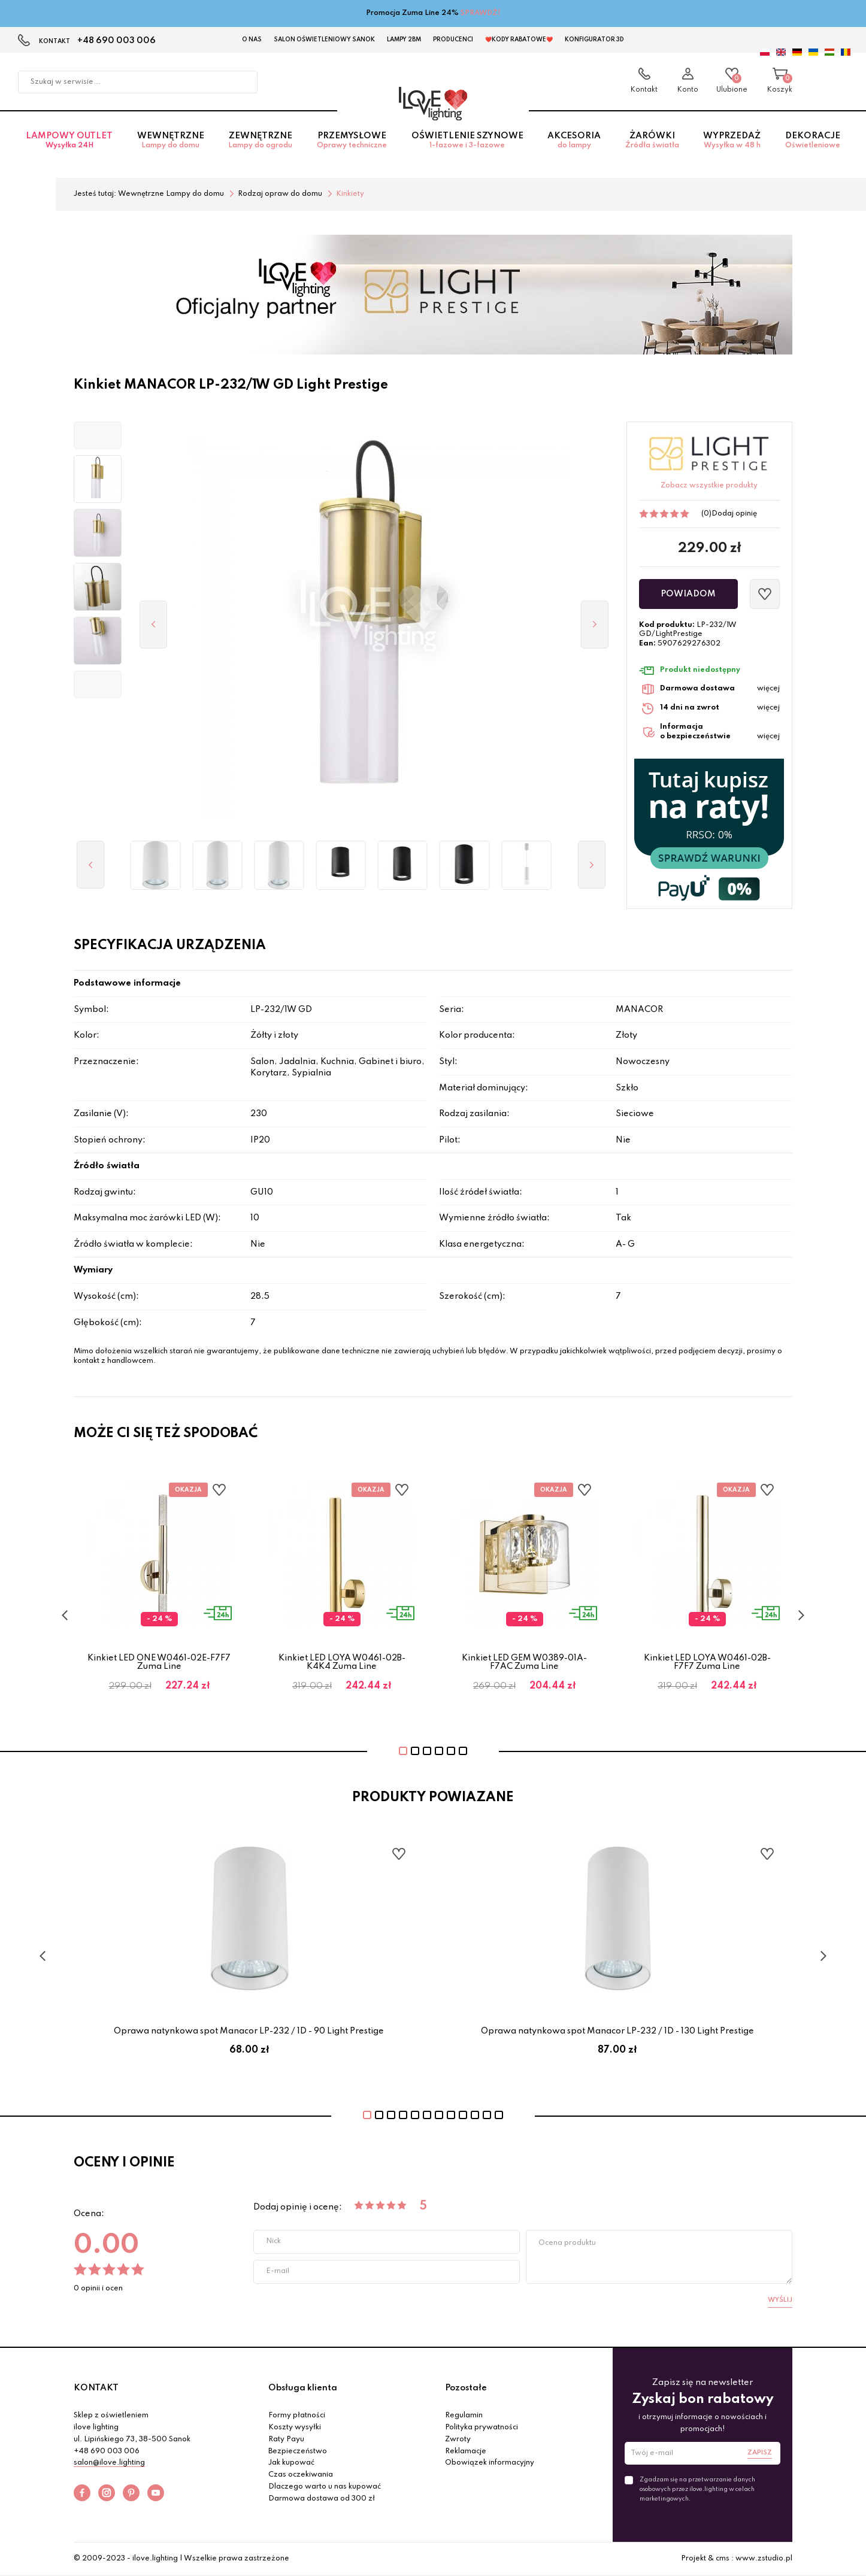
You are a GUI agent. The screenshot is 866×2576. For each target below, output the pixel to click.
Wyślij (780, 2300)
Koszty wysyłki (294, 2427)
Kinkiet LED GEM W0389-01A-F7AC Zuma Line (524, 1662)
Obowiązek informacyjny (489, 2462)
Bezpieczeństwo (297, 2451)
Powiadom (688, 594)
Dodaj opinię (734, 513)
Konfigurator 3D (594, 40)
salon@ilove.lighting (109, 2462)
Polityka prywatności (481, 2427)
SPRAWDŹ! (481, 13)
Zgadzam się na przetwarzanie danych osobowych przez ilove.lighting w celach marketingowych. (697, 2489)
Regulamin (464, 2415)
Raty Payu (286, 2439)
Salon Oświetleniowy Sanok (324, 40)
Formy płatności (296, 2415)
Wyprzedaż (732, 140)
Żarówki (652, 140)
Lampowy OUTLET (69, 140)
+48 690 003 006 (116, 41)
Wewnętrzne (171, 140)
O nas (252, 40)
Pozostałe (466, 2388)
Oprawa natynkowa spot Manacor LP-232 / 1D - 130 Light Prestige (617, 2031)
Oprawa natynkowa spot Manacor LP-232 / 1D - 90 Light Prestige (249, 2031)
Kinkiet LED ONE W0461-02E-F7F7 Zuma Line (159, 1662)
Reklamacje (465, 2451)
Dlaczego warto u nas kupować (324, 2486)
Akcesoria (574, 140)
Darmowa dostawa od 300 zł (321, 2498)
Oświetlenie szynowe (467, 140)
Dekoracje (813, 140)
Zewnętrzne (260, 140)
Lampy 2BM (404, 40)
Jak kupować (291, 2462)
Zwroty (458, 2439)
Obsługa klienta (302, 2388)
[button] (98, 435)
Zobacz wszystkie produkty (709, 485)
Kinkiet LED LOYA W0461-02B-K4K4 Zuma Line (341, 1662)
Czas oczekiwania (300, 2474)
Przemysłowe (352, 140)
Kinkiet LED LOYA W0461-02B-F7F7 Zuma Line (707, 1662)
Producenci (453, 40)
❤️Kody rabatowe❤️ (519, 40)
